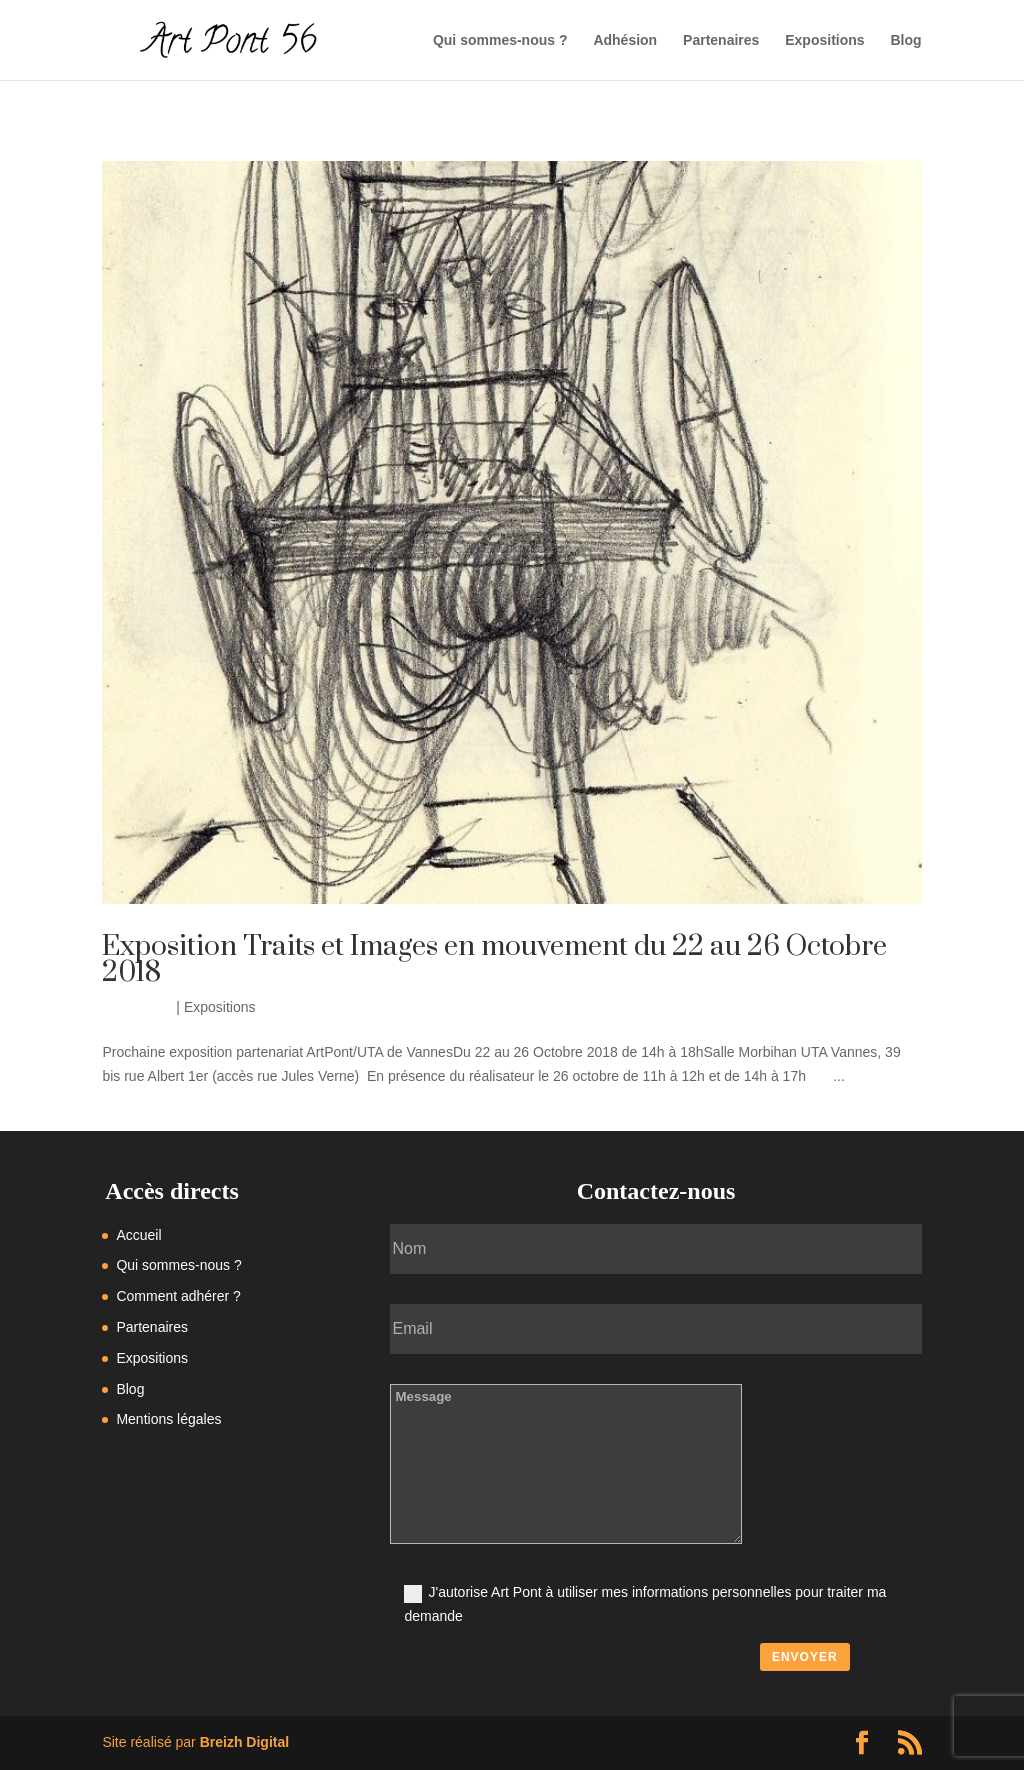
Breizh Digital (244, 1742)
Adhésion (625, 40)
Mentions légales (168, 1419)
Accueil (138, 1235)
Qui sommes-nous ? (500, 40)
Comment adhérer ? (178, 1296)
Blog (905, 40)
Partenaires (721, 40)
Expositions (824, 40)
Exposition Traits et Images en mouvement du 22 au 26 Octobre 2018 (494, 959)
